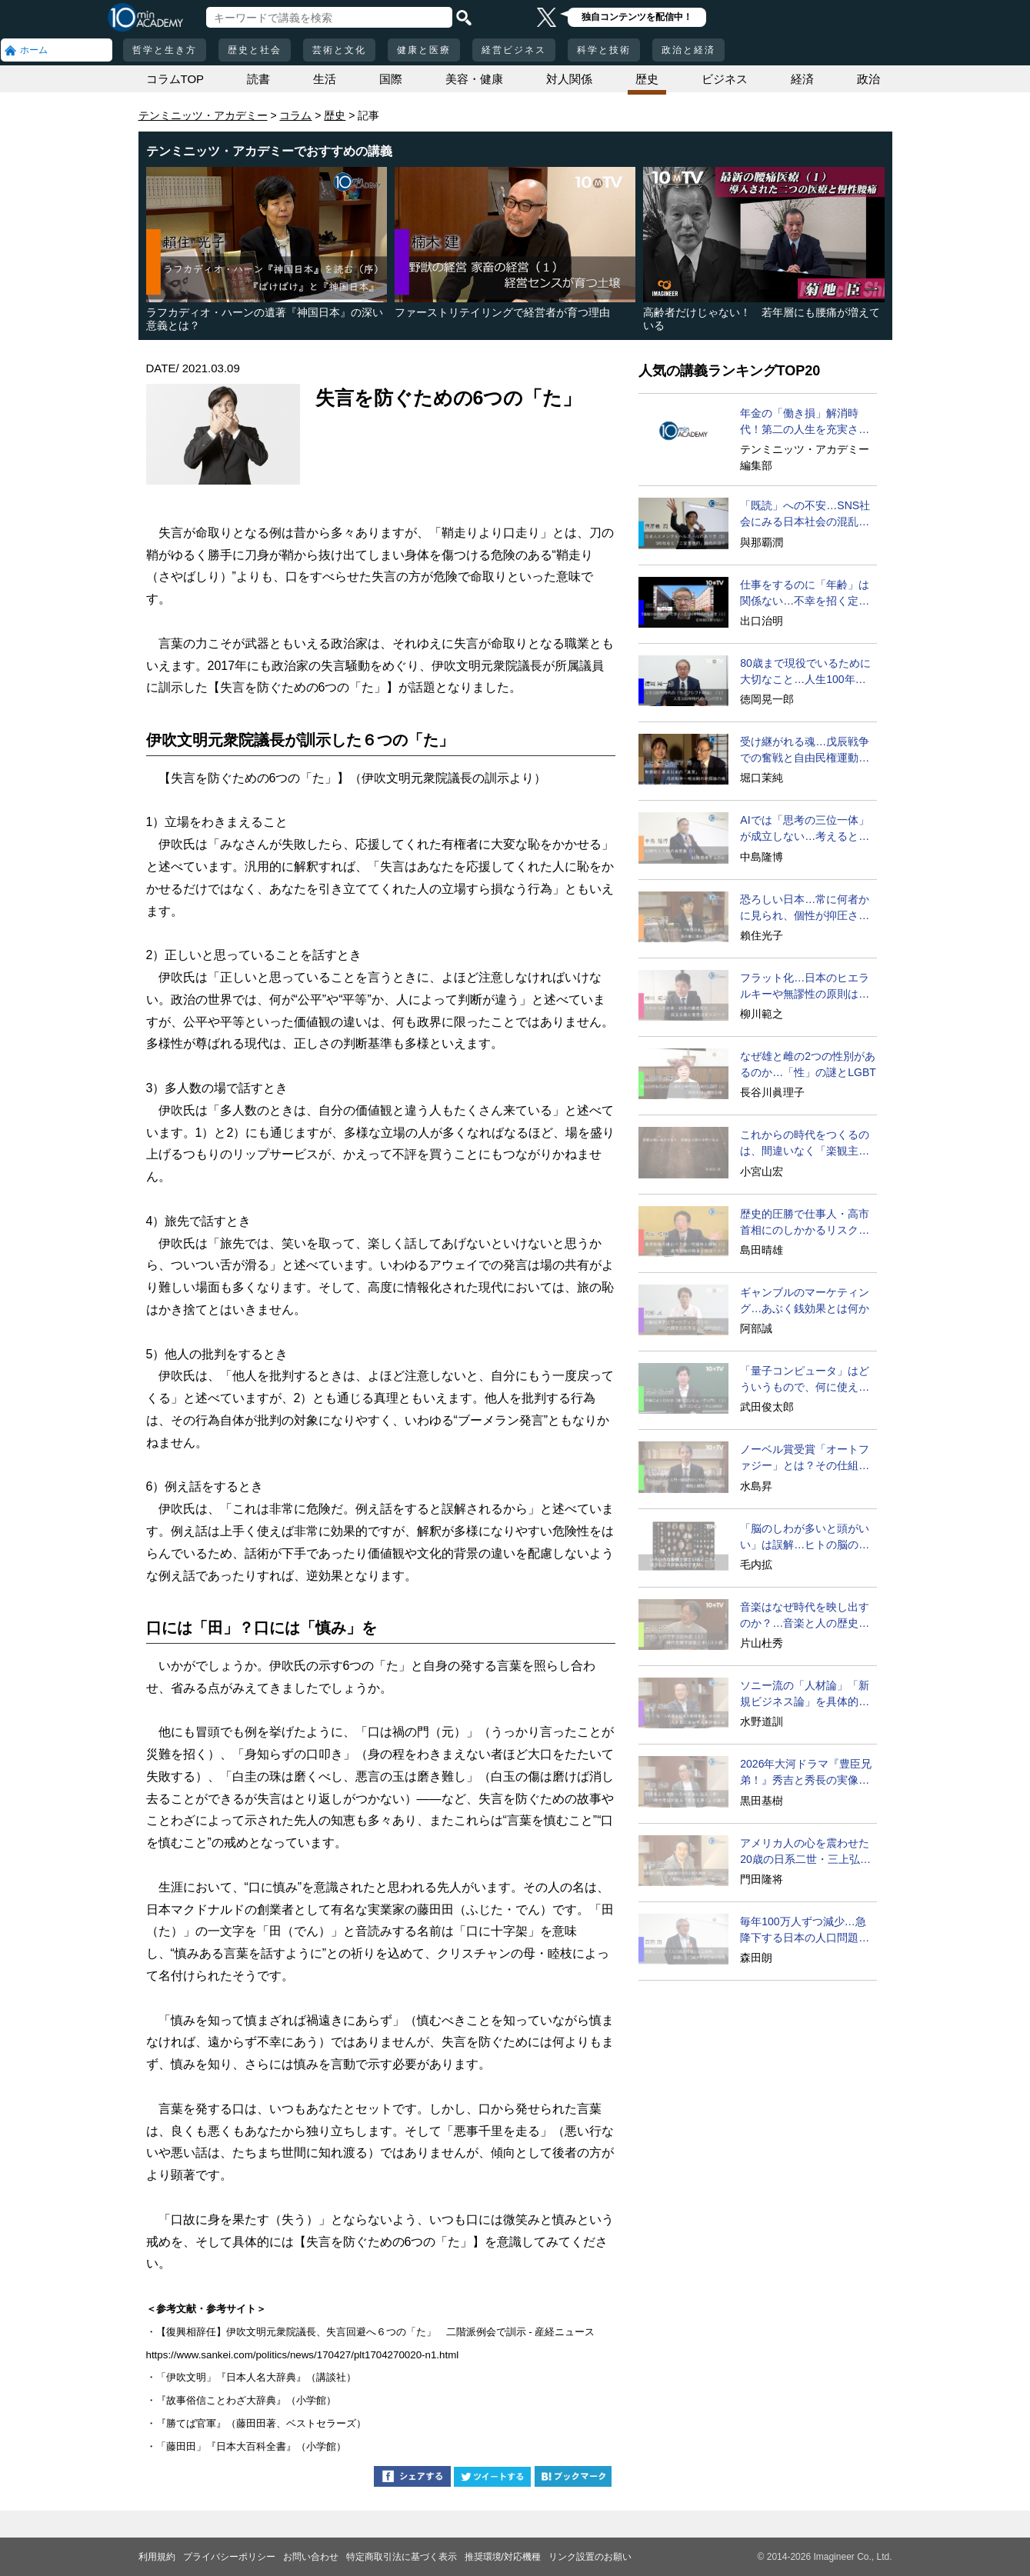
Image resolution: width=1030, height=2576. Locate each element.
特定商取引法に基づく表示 (401, 2556)
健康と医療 (424, 50)
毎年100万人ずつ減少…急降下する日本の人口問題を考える (804, 1930)
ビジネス (725, 78)
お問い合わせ (310, 2556)
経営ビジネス (514, 50)
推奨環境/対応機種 (503, 2556)
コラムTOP (175, 78)
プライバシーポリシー (229, 2556)
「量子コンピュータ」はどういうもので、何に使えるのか (804, 1380)
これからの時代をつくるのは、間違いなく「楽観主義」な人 (804, 1143)
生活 (324, 78)
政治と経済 (688, 50)
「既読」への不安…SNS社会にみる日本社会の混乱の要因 (805, 514)
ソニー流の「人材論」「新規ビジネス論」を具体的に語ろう (804, 1694)
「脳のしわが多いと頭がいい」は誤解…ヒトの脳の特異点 (804, 1537)
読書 (258, 78)
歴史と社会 (255, 50)
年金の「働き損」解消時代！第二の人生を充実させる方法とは (804, 422)
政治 (868, 78)
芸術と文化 (339, 50)
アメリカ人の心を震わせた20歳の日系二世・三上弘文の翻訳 (805, 1852)
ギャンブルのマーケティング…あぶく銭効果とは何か (804, 1300)
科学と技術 (604, 50)
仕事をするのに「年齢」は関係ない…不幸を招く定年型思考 (804, 593)
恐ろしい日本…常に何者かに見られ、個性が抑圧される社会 (804, 908)
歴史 (646, 78)
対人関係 (569, 78)
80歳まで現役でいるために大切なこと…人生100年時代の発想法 (805, 672)
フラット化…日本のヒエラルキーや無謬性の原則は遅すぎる (804, 986)
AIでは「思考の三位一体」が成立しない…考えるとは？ (804, 829)
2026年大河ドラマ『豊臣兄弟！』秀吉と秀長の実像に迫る (806, 1773)
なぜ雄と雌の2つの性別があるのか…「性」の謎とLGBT (808, 1064)
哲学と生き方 (164, 50)
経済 (802, 78)
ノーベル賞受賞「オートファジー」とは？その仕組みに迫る (804, 1458)
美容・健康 (474, 78)
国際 (390, 78)
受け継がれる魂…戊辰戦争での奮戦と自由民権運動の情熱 (804, 750)
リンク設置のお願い (590, 2556)
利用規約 (156, 2556)
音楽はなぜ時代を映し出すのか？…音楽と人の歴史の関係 (804, 1616)
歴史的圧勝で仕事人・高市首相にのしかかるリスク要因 (804, 1223)
